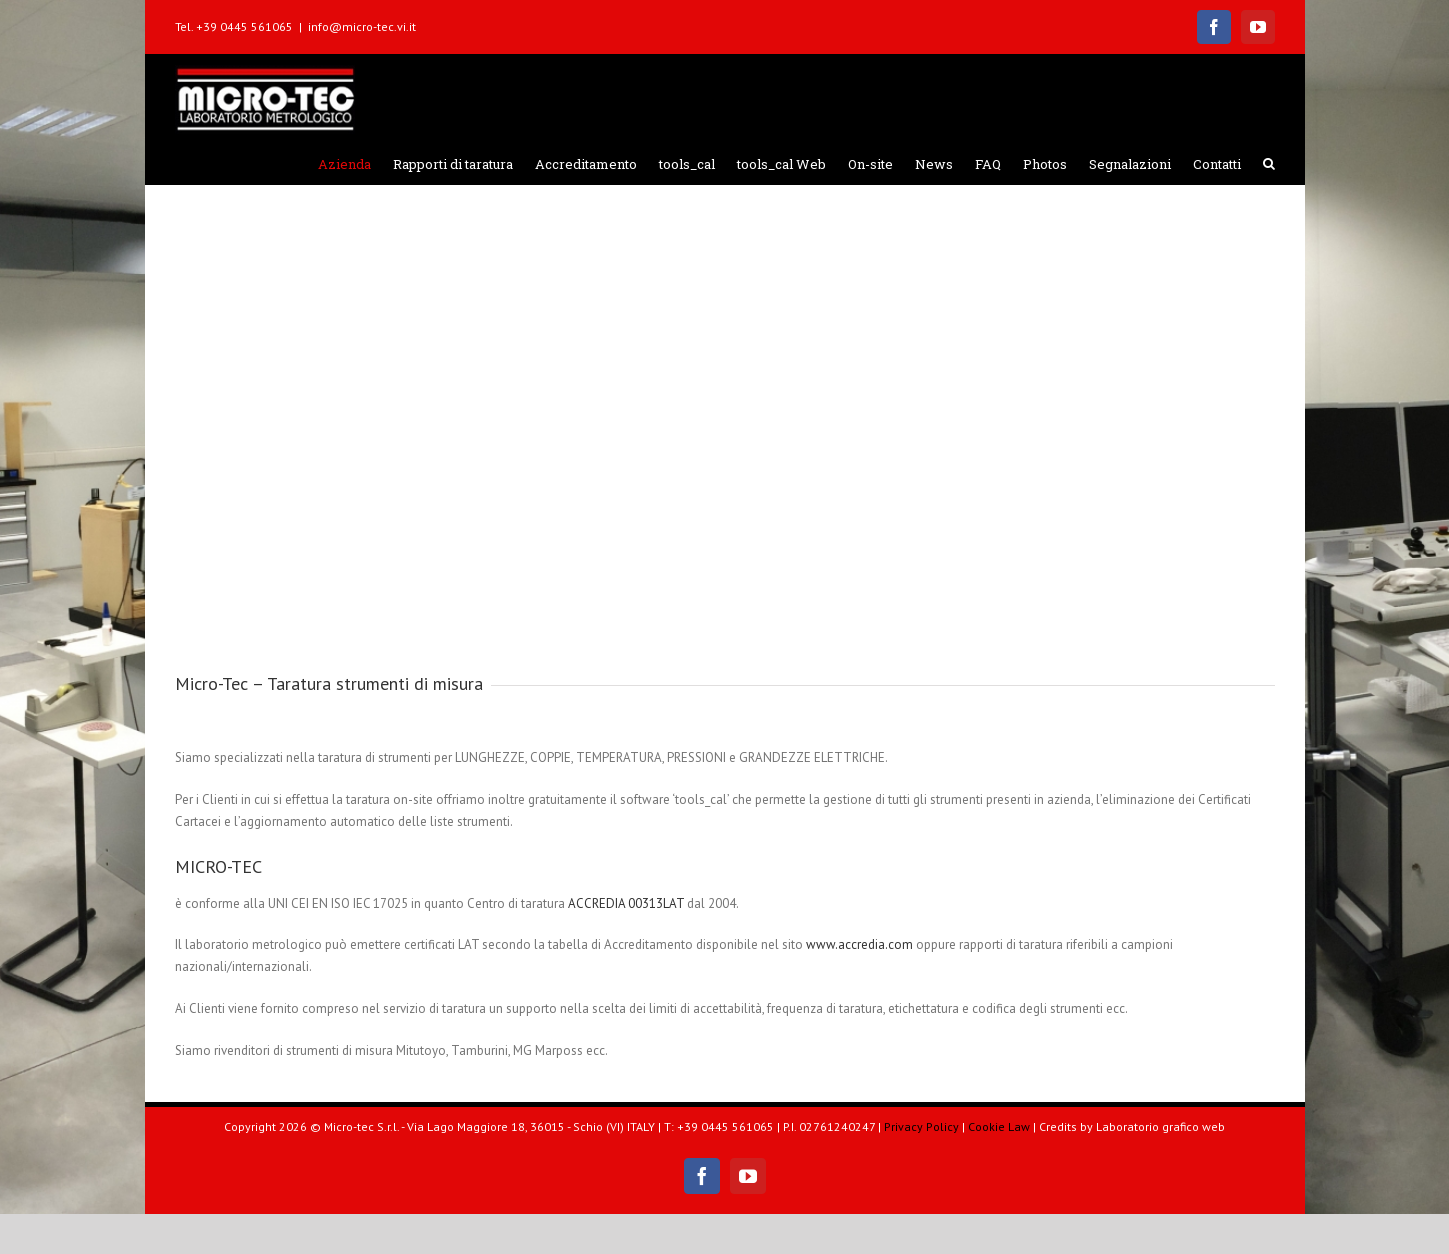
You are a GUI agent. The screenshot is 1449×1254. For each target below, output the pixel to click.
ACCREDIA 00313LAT (626, 903)
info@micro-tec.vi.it (362, 26)
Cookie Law (999, 1126)
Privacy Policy (921, 1126)
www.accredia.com (859, 944)
